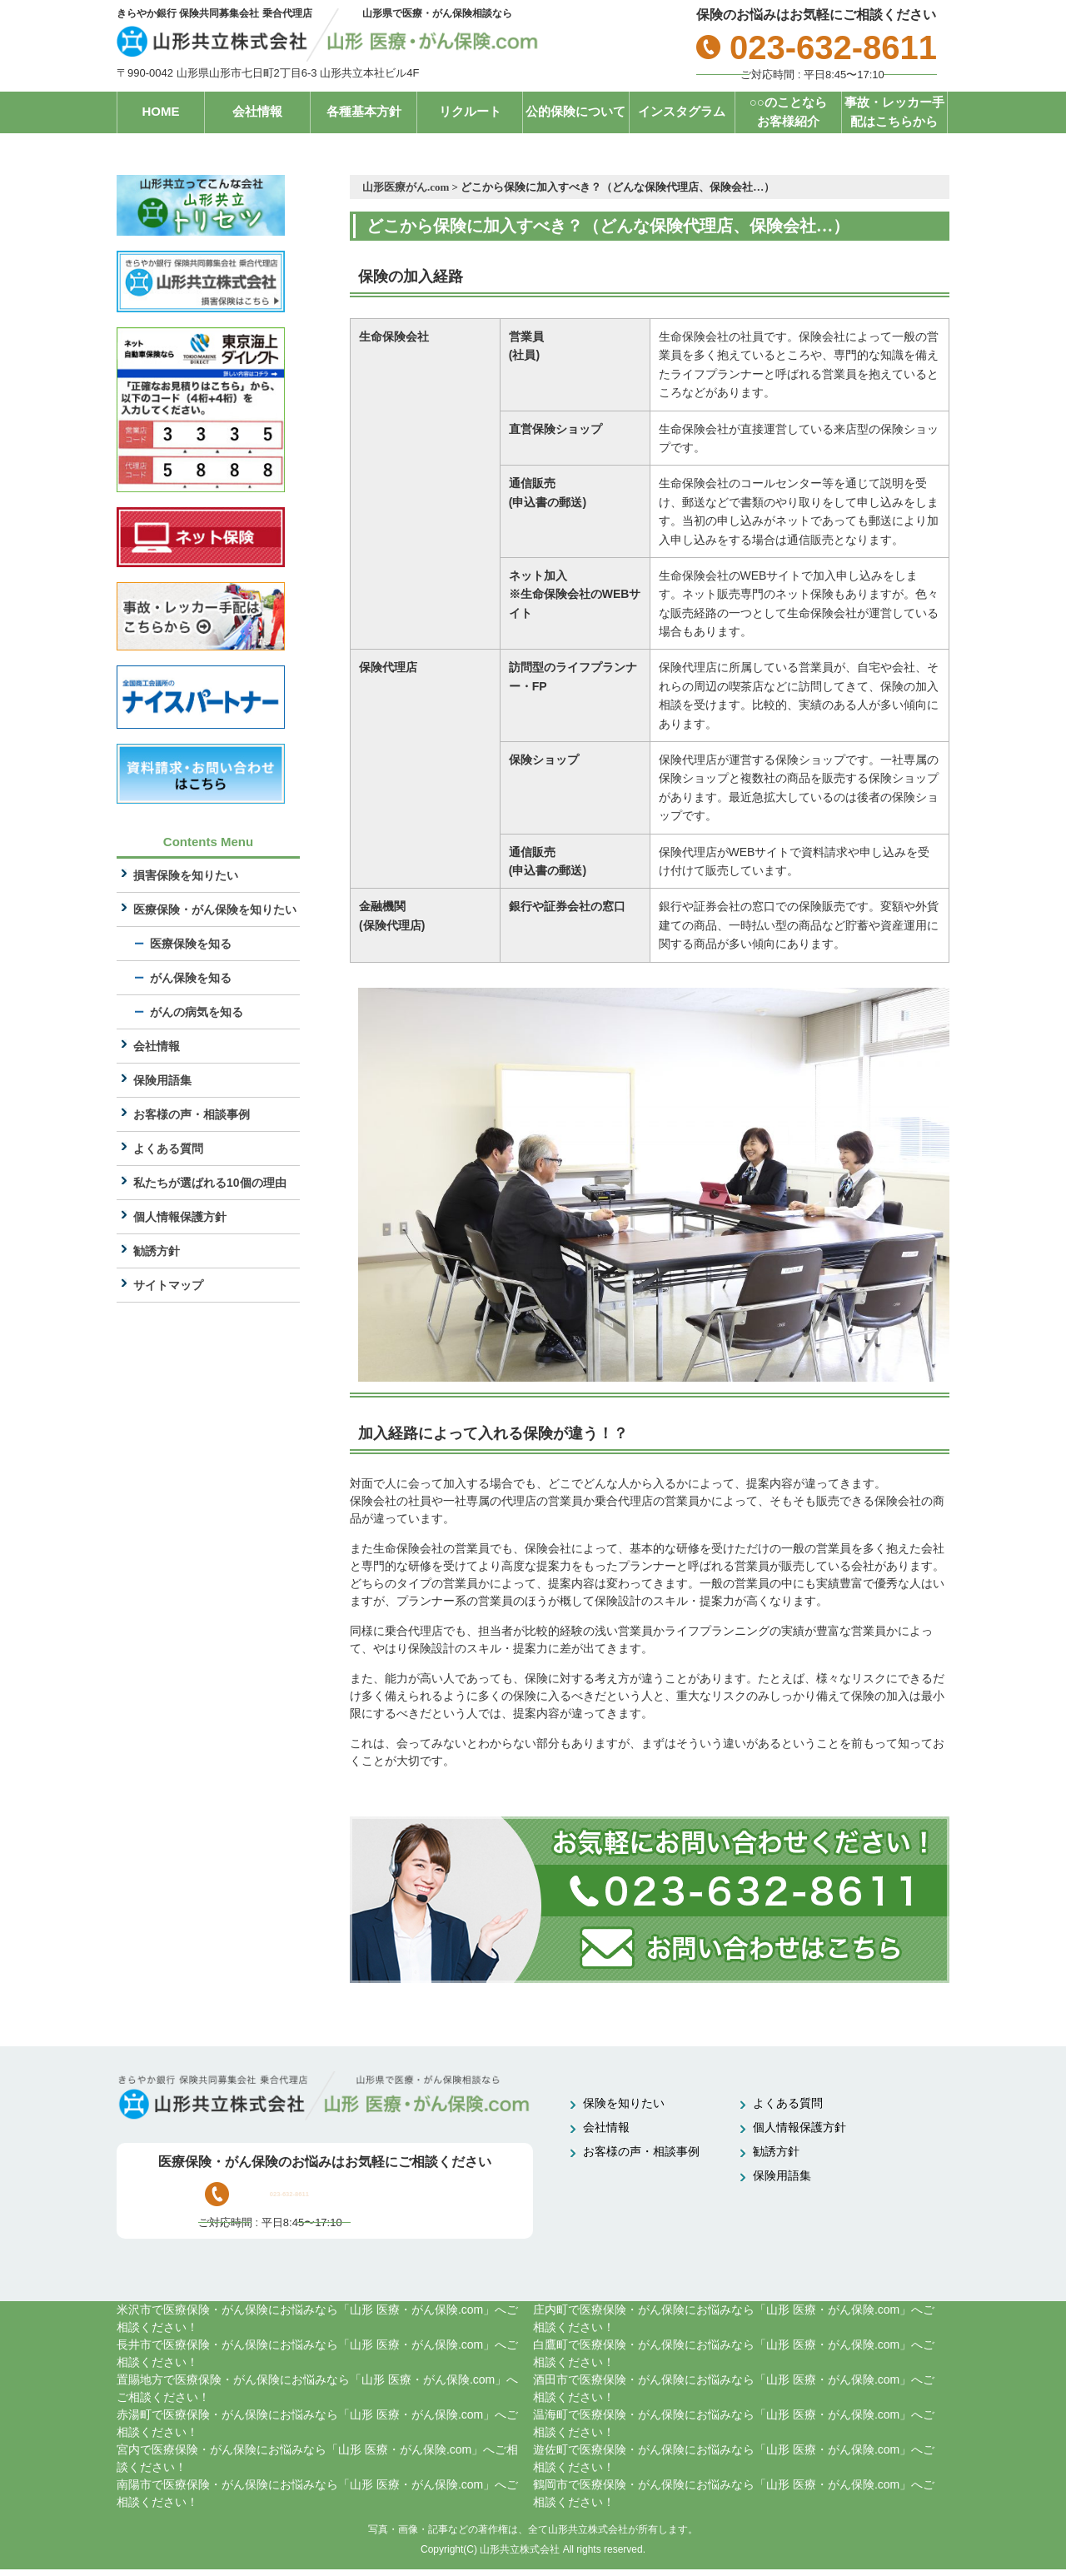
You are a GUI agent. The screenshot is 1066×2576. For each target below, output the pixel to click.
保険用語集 (162, 1081)
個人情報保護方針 (180, 1217)
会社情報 (257, 111)
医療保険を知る (191, 944)
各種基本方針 (363, 111)
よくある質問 (168, 1149)
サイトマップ (168, 1286)
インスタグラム (681, 111)
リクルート (470, 111)
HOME (161, 111)
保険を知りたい (624, 2103)
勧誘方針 (156, 1251)
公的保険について (575, 111)
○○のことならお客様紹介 (788, 111)
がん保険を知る (191, 978)
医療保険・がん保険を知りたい (214, 910)
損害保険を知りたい (185, 876)
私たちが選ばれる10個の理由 (209, 1183)
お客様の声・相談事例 (191, 1115)
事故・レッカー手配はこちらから (894, 111)
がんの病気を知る (196, 1012)
